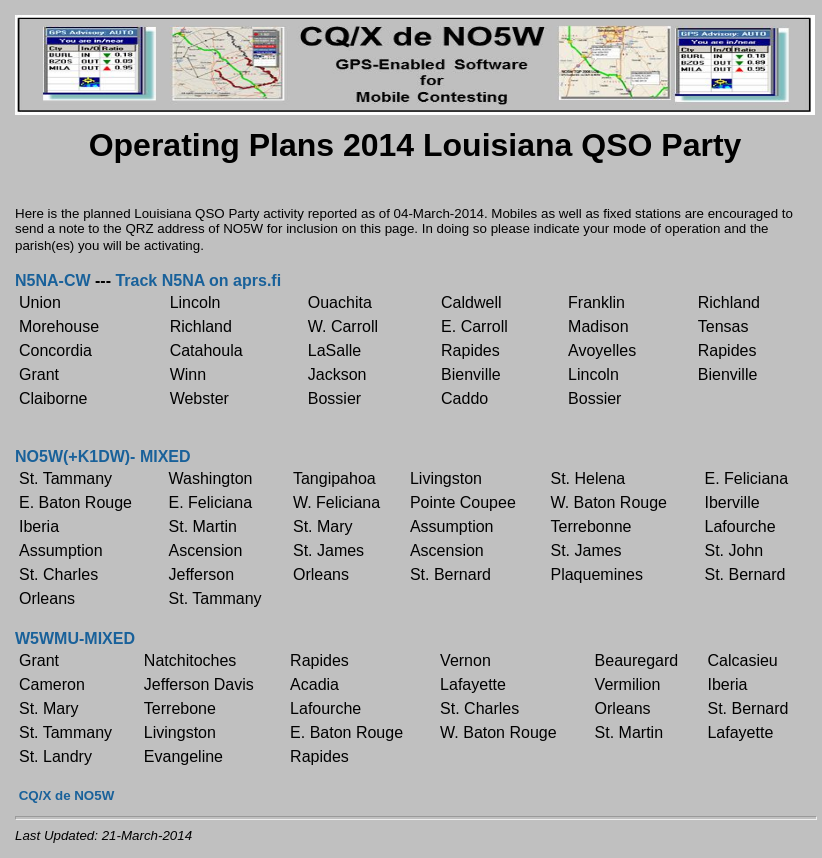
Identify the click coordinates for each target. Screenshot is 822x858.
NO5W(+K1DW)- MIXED (103, 456)
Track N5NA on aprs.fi (198, 280)
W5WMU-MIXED (75, 638)
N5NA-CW (53, 280)
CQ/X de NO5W (67, 795)
